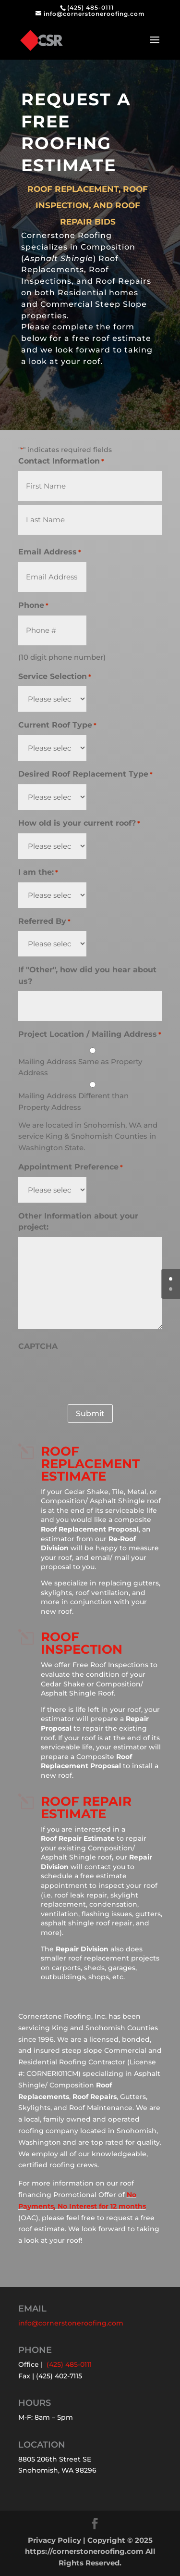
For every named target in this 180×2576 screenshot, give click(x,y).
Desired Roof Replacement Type (85, 774)
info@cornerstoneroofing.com (70, 2323)
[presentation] (91, 1375)
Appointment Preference (70, 1167)
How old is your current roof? (79, 823)
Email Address (49, 552)
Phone (33, 606)
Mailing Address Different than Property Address (73, 1101)
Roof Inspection (81, 1643)
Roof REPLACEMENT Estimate (90, 1464)
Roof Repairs (94, 2096)
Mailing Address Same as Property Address (80, 1067)
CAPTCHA (38, 1346)
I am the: (38, 873)
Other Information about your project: (78, 1221)
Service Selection (54, 677)
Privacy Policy (54, 2540)
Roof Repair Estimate (86, 1808)
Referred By (44, 922)
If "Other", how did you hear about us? (87, 975)
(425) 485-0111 (90, 7)
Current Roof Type (57, 725)
